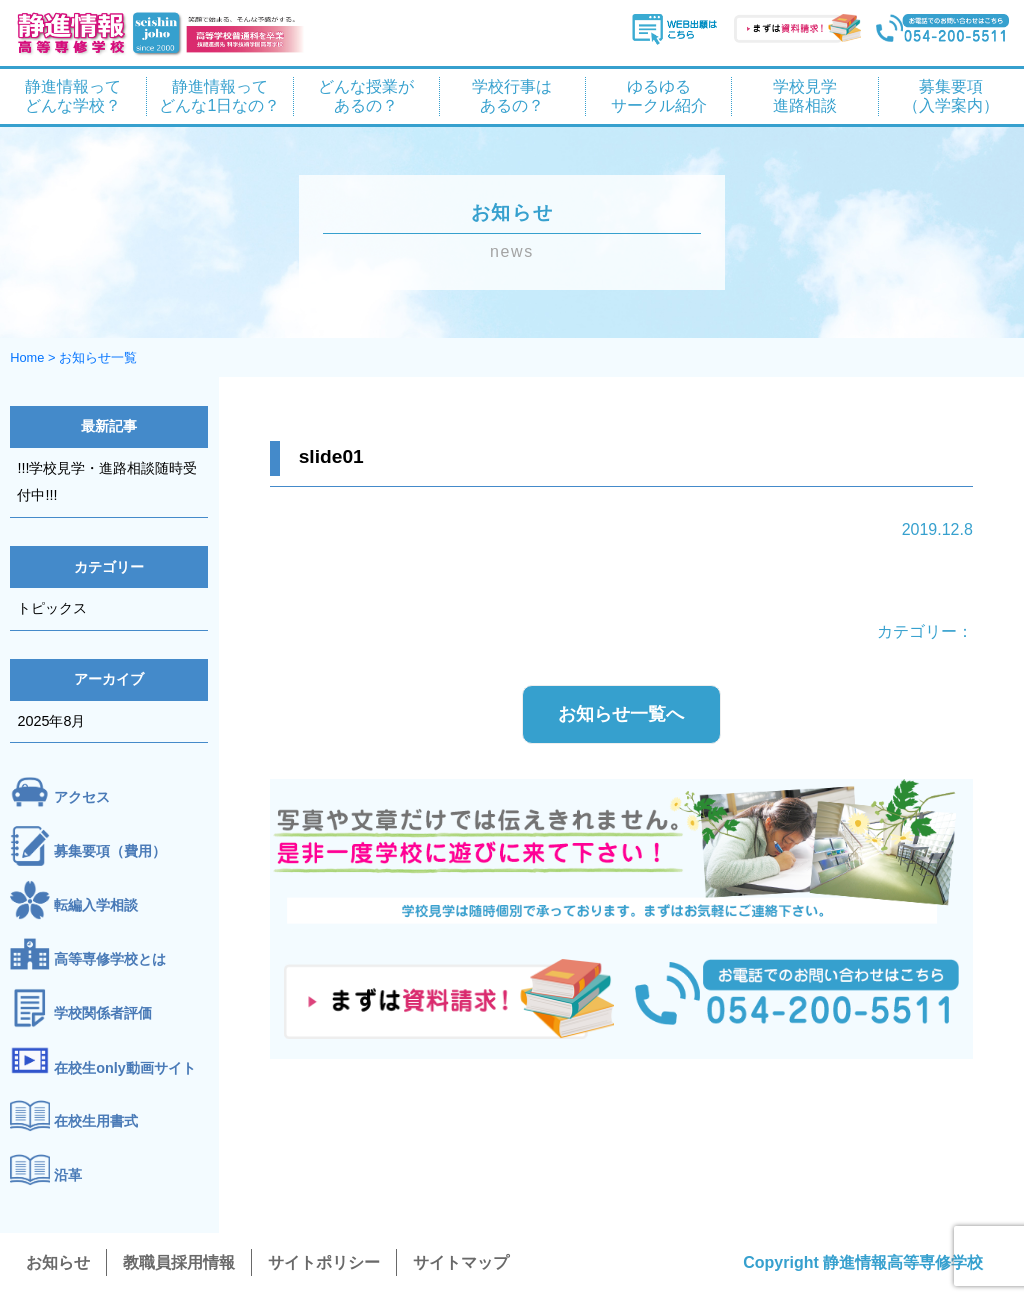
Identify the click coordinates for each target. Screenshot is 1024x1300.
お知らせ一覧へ (621, 714)
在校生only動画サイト (125, 1068)
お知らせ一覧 (98, 357)
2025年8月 (51, 721)
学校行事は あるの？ (512, 96)
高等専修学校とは (110, 960)
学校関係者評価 (103, 1013)
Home (27, 357)
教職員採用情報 (179, 1262)
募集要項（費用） (110, 852)
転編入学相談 (96, 906)
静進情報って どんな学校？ (73, 96)
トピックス (52, 608)
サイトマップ (461, 1262)
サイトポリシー (324, 1262)
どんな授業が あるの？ (366, 96)
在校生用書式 (96, 1122)
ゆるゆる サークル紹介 (659, 96)
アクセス (82, 798)
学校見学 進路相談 (805, 96)
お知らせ (58, 1262)
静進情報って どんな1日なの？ (219, 96)
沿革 (68, 1176)
